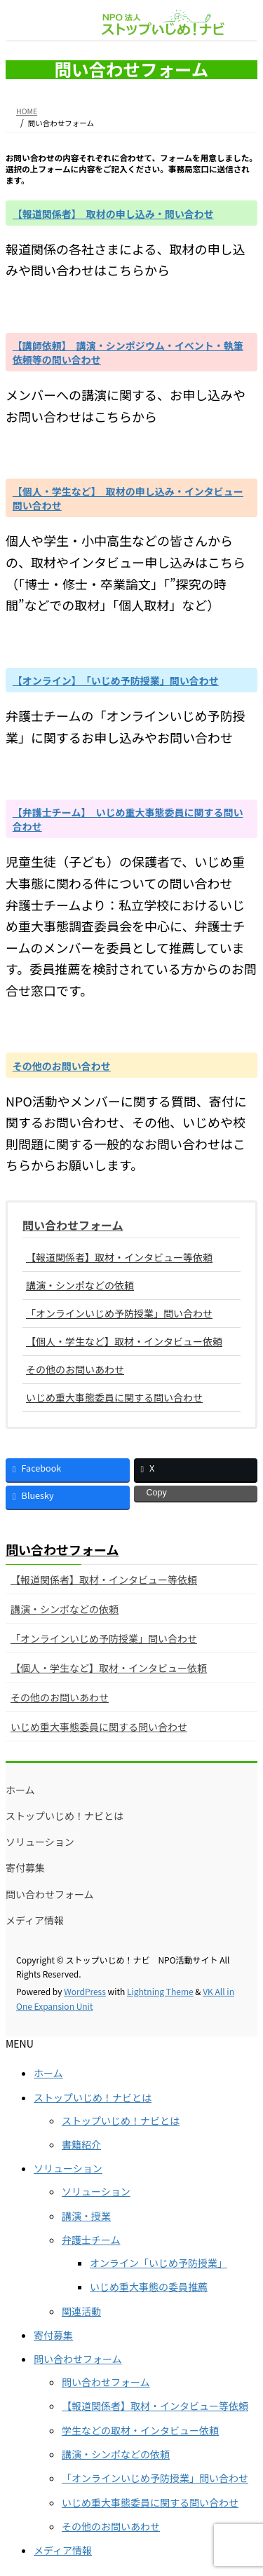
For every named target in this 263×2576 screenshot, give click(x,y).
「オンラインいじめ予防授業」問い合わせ (119, 1313)
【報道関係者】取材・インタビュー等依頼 (119, 1257)
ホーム (20, 1790)
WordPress (85, 1991)
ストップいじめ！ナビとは (64, 1816)
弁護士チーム (91, 2240)
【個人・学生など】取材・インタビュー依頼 (124, 1341)
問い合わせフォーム (72, 1225)
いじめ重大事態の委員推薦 (149, 2287)
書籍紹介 (81, 2144)
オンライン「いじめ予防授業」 (158, 2263)
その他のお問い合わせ (62, 1066)
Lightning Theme (160, 1991)
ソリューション (40, 1842)
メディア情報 (35, 1920)
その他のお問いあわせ (75, 1369)
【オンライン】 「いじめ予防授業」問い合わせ (116, 680)
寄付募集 (25, 1868)
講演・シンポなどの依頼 (80, 1285)
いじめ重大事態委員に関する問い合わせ (114, 1397)
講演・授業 (86, 2216)
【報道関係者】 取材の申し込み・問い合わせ (113, 214)
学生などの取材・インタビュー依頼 (140, 2430)
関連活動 (81, 2311)
